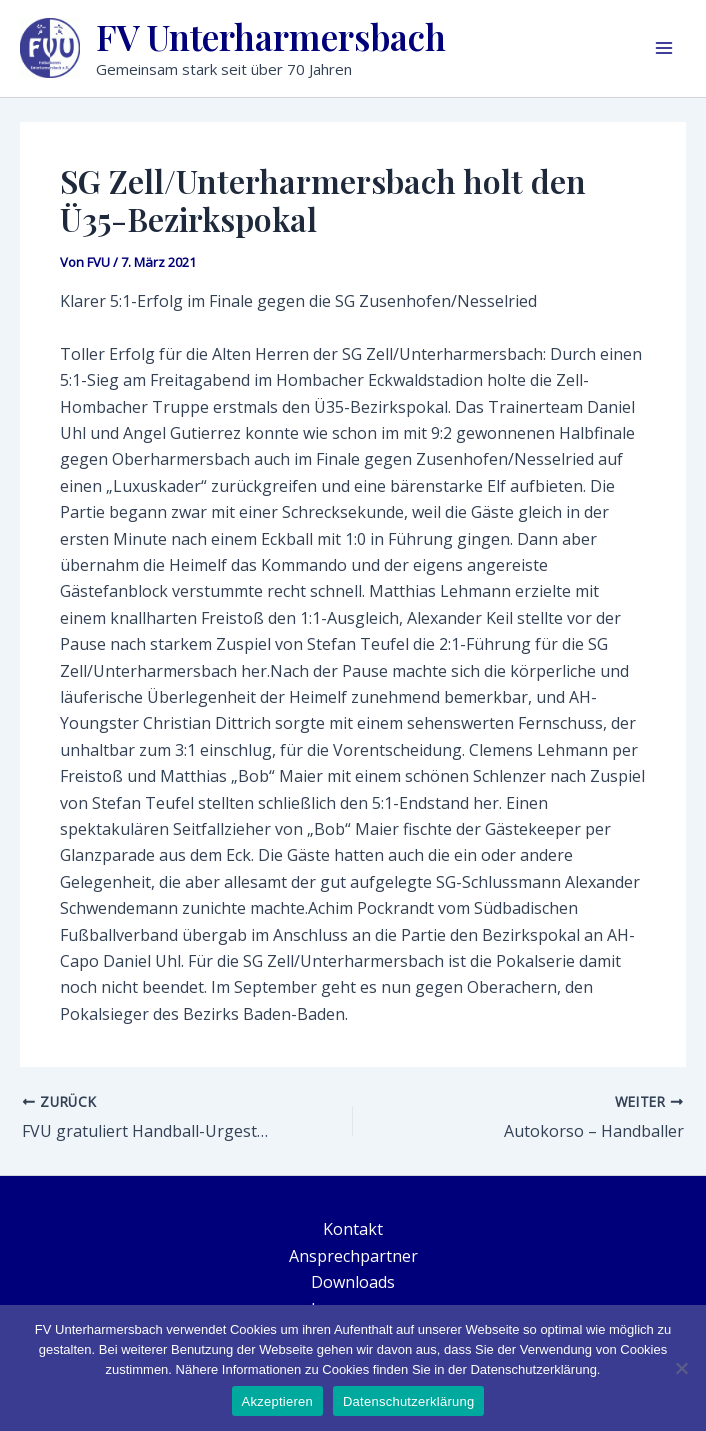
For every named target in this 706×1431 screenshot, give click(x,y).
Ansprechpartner (353, 1256)
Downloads (353, 1282)
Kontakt (353, 1229)
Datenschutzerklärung (408, 1401)
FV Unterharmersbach (271, 36)
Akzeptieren (277, 1401)
